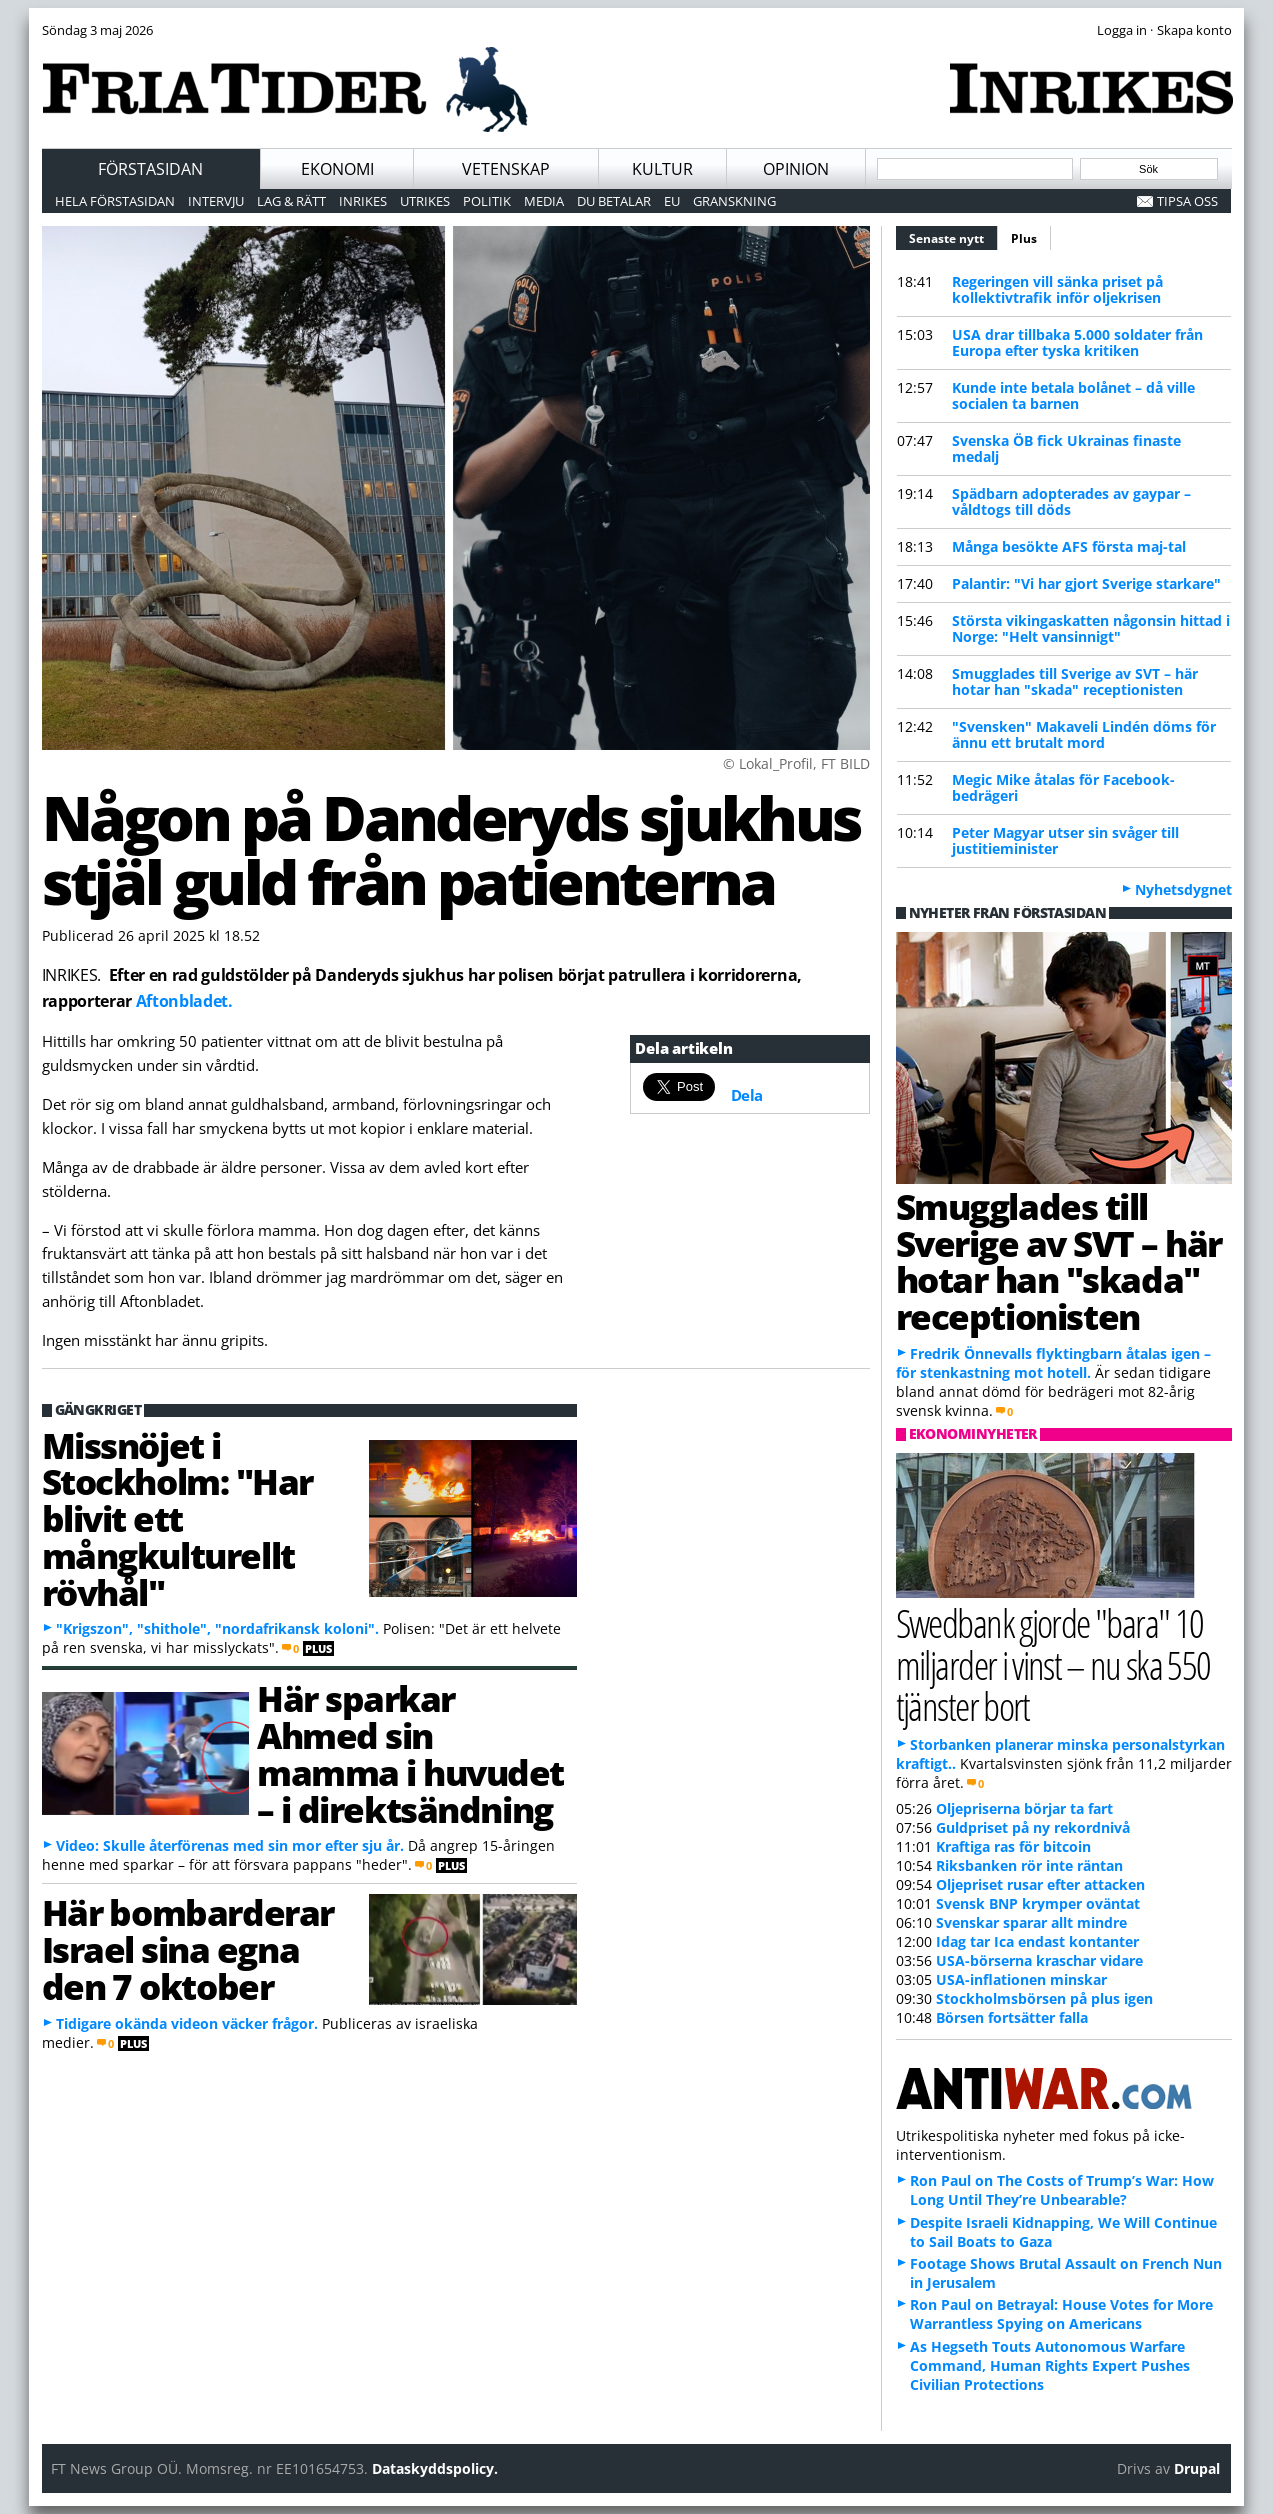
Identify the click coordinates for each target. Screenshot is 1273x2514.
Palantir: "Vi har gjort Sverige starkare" (1086, 583)
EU (672, 201)
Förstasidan (150, 169)
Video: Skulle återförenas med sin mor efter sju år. (230, 1845)
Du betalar (614, 201)
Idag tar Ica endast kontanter (1037, 1941)
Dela (747, 1095)
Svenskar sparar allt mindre (1031, 1922)
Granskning (734, 201)
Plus (1024, 238)
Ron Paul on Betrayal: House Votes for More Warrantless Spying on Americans (1061, 2314)
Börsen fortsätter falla (1012, 2017)
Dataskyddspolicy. (435, 2468)
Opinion (796, 169)
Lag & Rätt (291, 201)
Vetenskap (506, 169)
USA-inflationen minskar (1021, 1979)
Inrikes (363, 201)
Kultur (662, 169)
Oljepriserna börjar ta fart (1024, 1808)
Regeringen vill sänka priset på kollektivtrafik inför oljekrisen (1057, 289)
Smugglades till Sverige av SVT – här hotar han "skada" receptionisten (1075, 681)
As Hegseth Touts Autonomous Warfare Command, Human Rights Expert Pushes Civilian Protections (1050, 2365)
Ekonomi (337, 169)
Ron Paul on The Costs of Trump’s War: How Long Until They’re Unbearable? (1062, 2190)
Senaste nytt (953, 236)
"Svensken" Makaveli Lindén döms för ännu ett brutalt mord (1084, 734)
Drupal (1197, 2468)
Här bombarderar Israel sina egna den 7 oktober (188, 1949)
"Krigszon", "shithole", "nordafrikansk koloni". (217, 1628)
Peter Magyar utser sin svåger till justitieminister (1065, 840)
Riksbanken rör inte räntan (1029, 1865)
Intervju (216, 201)
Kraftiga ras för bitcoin (1013, 1846)
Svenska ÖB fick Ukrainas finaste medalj (1066, 448)
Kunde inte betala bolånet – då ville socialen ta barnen (1073, 395)
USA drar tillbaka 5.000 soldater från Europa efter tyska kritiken (1077, 342)
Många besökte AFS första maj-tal (1069, 546)
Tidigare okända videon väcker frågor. (187, 2023)
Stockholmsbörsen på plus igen (1044, 1998)
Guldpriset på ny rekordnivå (1033, 1827)
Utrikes (425, 201)
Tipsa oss (1187, 201)
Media (544, 201)
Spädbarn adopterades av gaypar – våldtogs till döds (1071, 501)
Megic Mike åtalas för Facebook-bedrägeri (1063, 787)
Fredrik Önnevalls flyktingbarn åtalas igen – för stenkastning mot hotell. (1053, 1363)
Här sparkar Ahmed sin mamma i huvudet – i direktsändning (410, 1753)
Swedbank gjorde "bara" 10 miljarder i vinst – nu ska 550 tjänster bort (1053, 1663)
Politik (487, 201)
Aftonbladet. (184, 1001)
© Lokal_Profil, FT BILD (796, 763)
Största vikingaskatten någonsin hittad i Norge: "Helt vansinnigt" (1091, 628)
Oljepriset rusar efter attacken (1040, 1884)
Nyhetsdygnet (1183, 889)
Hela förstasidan (115, 201)
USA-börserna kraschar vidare (1039, 1960)
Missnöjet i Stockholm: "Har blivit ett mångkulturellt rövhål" (177, 1518)
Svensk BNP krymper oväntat (1038, 1903)
